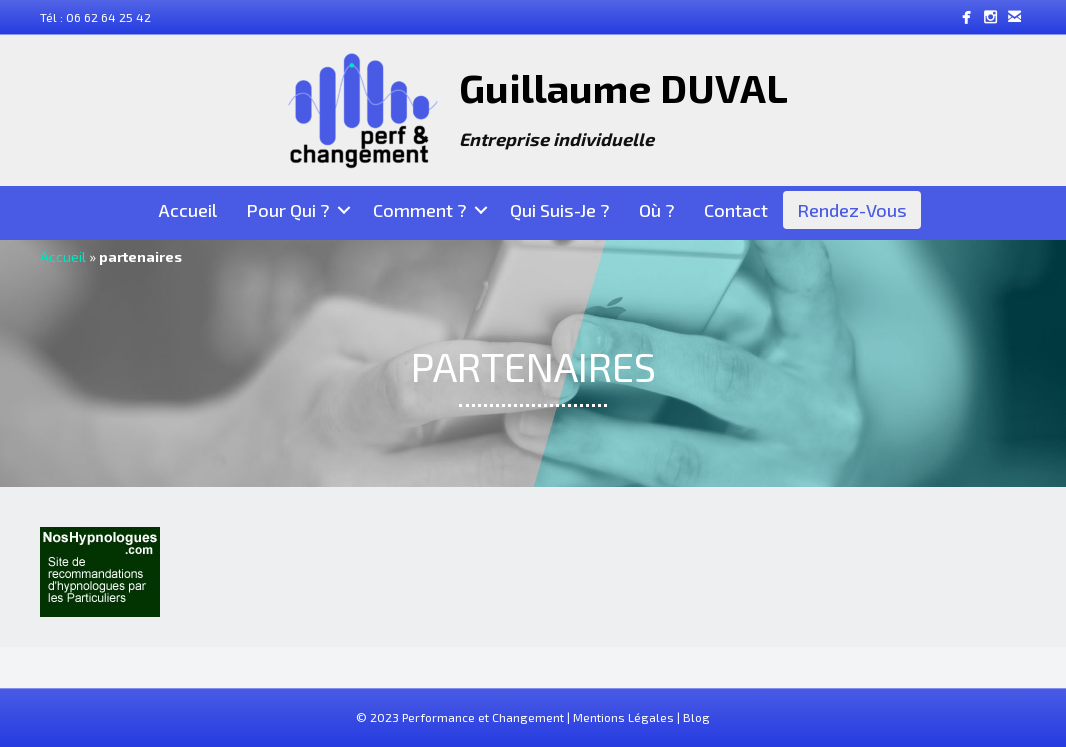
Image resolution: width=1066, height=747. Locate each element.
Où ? (657, 210)
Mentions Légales (623, 717)
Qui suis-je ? (560, 210)
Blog (696, 717)
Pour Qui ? (288, 210)
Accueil (188, 210)
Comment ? (420, 210)
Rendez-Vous (852, 210)
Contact (736, 210)
